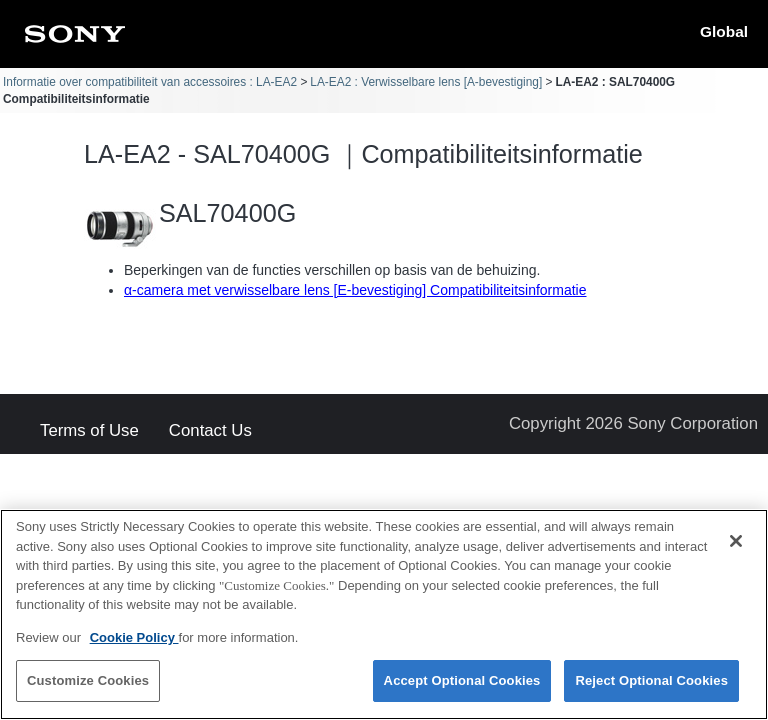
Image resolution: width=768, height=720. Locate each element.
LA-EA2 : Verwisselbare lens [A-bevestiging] (426, 82)
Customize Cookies (88, 688)
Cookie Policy (134, 644)
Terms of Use (89, 431)
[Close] (736, 548)
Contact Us (210, 431)
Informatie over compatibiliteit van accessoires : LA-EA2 (150, 82)
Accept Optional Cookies (462, 688)
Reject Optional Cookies (651, 688)
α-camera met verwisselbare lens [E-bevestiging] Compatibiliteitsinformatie (355, 290)
